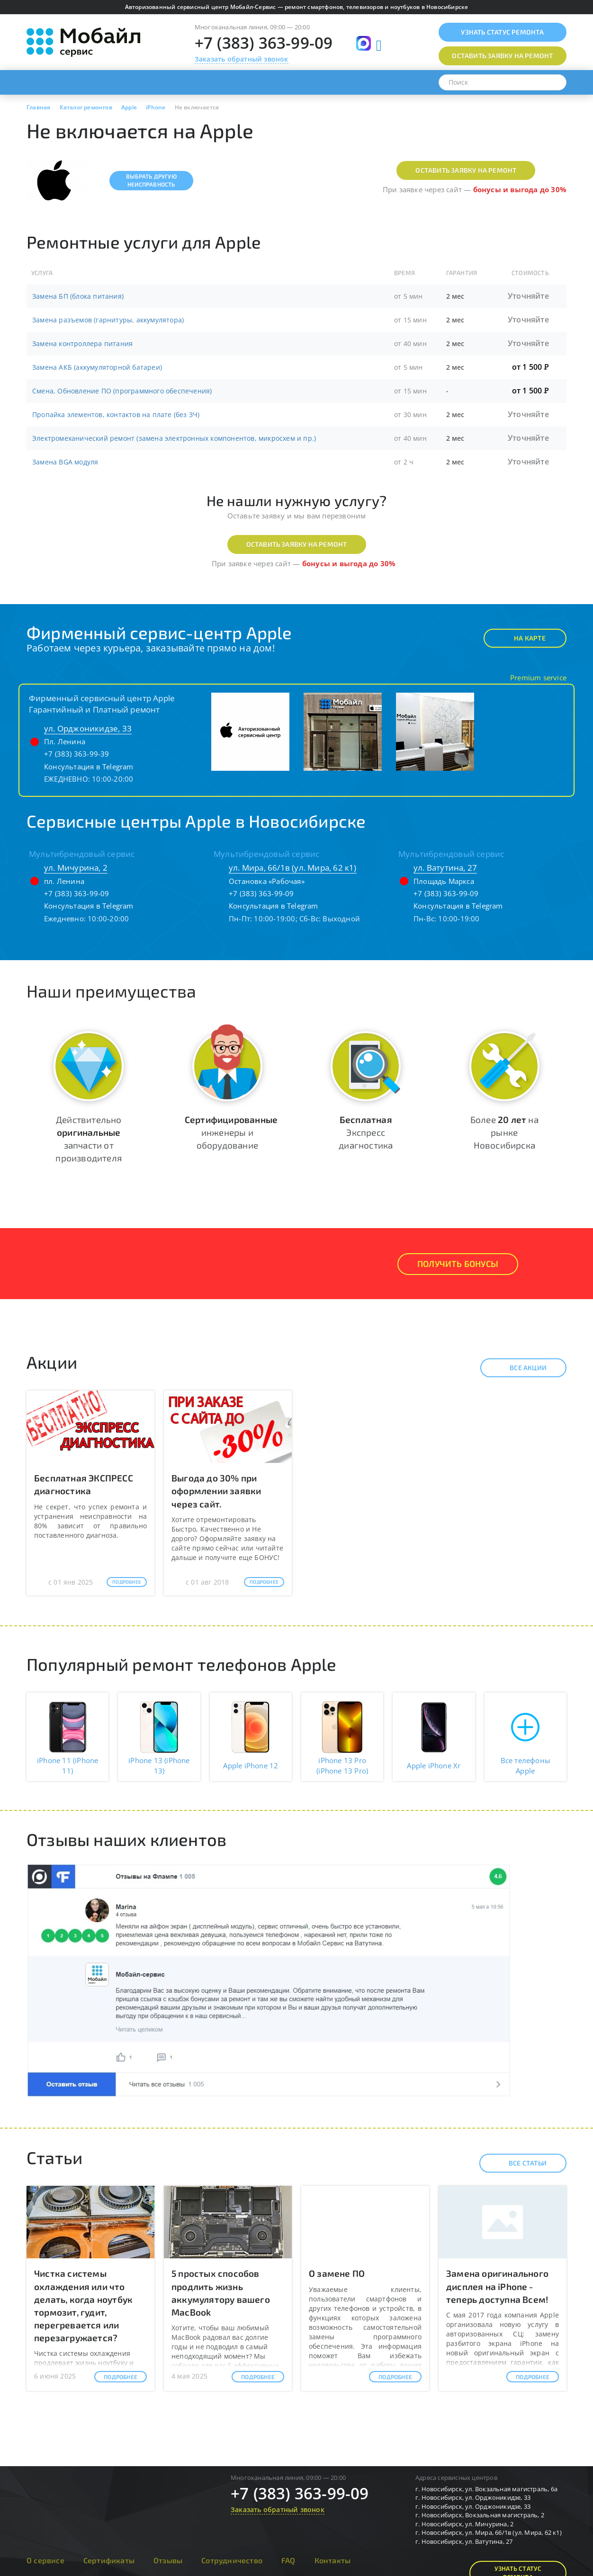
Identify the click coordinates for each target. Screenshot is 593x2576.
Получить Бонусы (457, 1263)
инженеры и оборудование (231, 1132)
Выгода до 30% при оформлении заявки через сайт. (216, 1490)
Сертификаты (109, 2560)
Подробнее (126, 1582)
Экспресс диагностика (366, 1132)
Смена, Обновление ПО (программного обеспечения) (122, 390)
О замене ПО (337, 2273)
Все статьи (519, 2163)
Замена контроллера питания (82, 343)
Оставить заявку (502, 56)
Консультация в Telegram (89, 766)
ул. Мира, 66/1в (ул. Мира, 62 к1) (293, 867)
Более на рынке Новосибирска (504, 1132)
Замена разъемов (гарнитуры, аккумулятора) (108, 319)
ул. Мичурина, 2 (76, 867)
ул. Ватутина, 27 (445, 867)
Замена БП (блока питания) (78, 296)
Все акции (520, 1367)
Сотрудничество (231, 2560)
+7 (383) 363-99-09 (264, 42)
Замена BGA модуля (65, 461)
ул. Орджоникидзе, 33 (88, 728)
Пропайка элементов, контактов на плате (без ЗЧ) (115, 414)
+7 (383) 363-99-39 (76, 753)
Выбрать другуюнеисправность (151, 180)
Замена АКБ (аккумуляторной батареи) (97, 367)
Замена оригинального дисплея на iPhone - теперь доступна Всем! (497, 2286)
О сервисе (45, 2560)
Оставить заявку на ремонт (465, 170)
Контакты (332, 2560)
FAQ (288, 2560)
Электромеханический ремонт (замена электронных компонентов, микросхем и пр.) (174, 438)
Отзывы (167, 2560)
